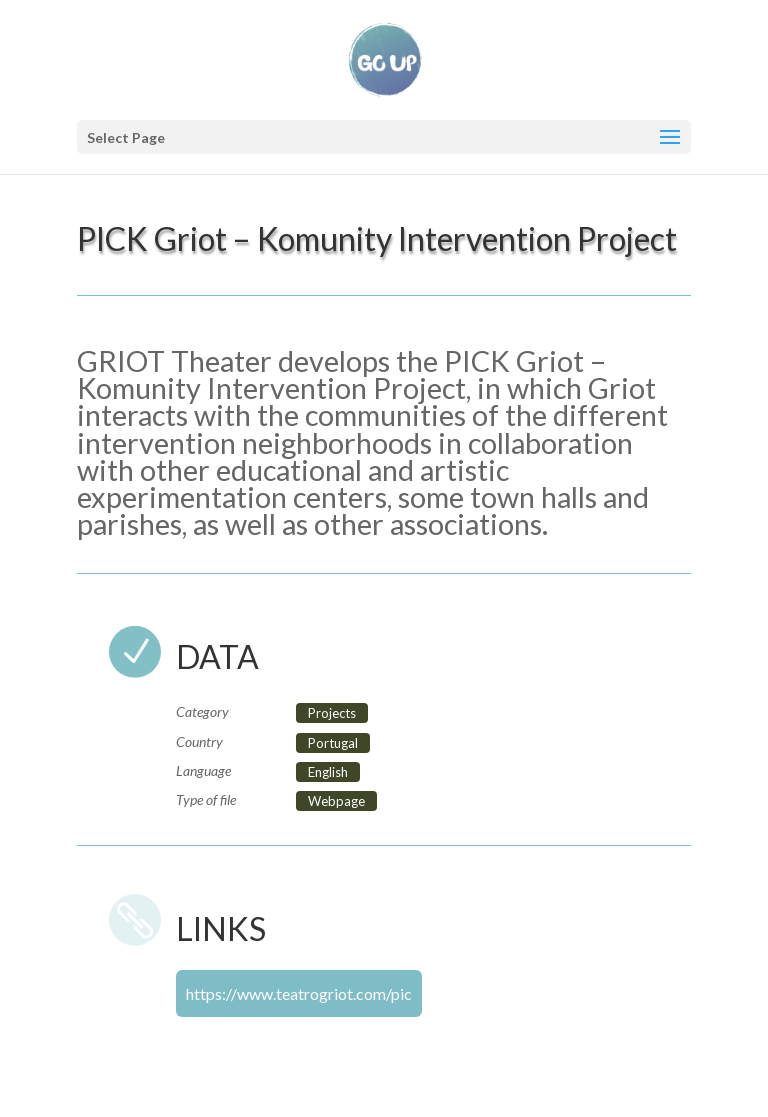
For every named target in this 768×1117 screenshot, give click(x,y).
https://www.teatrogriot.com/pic (299, 993)
